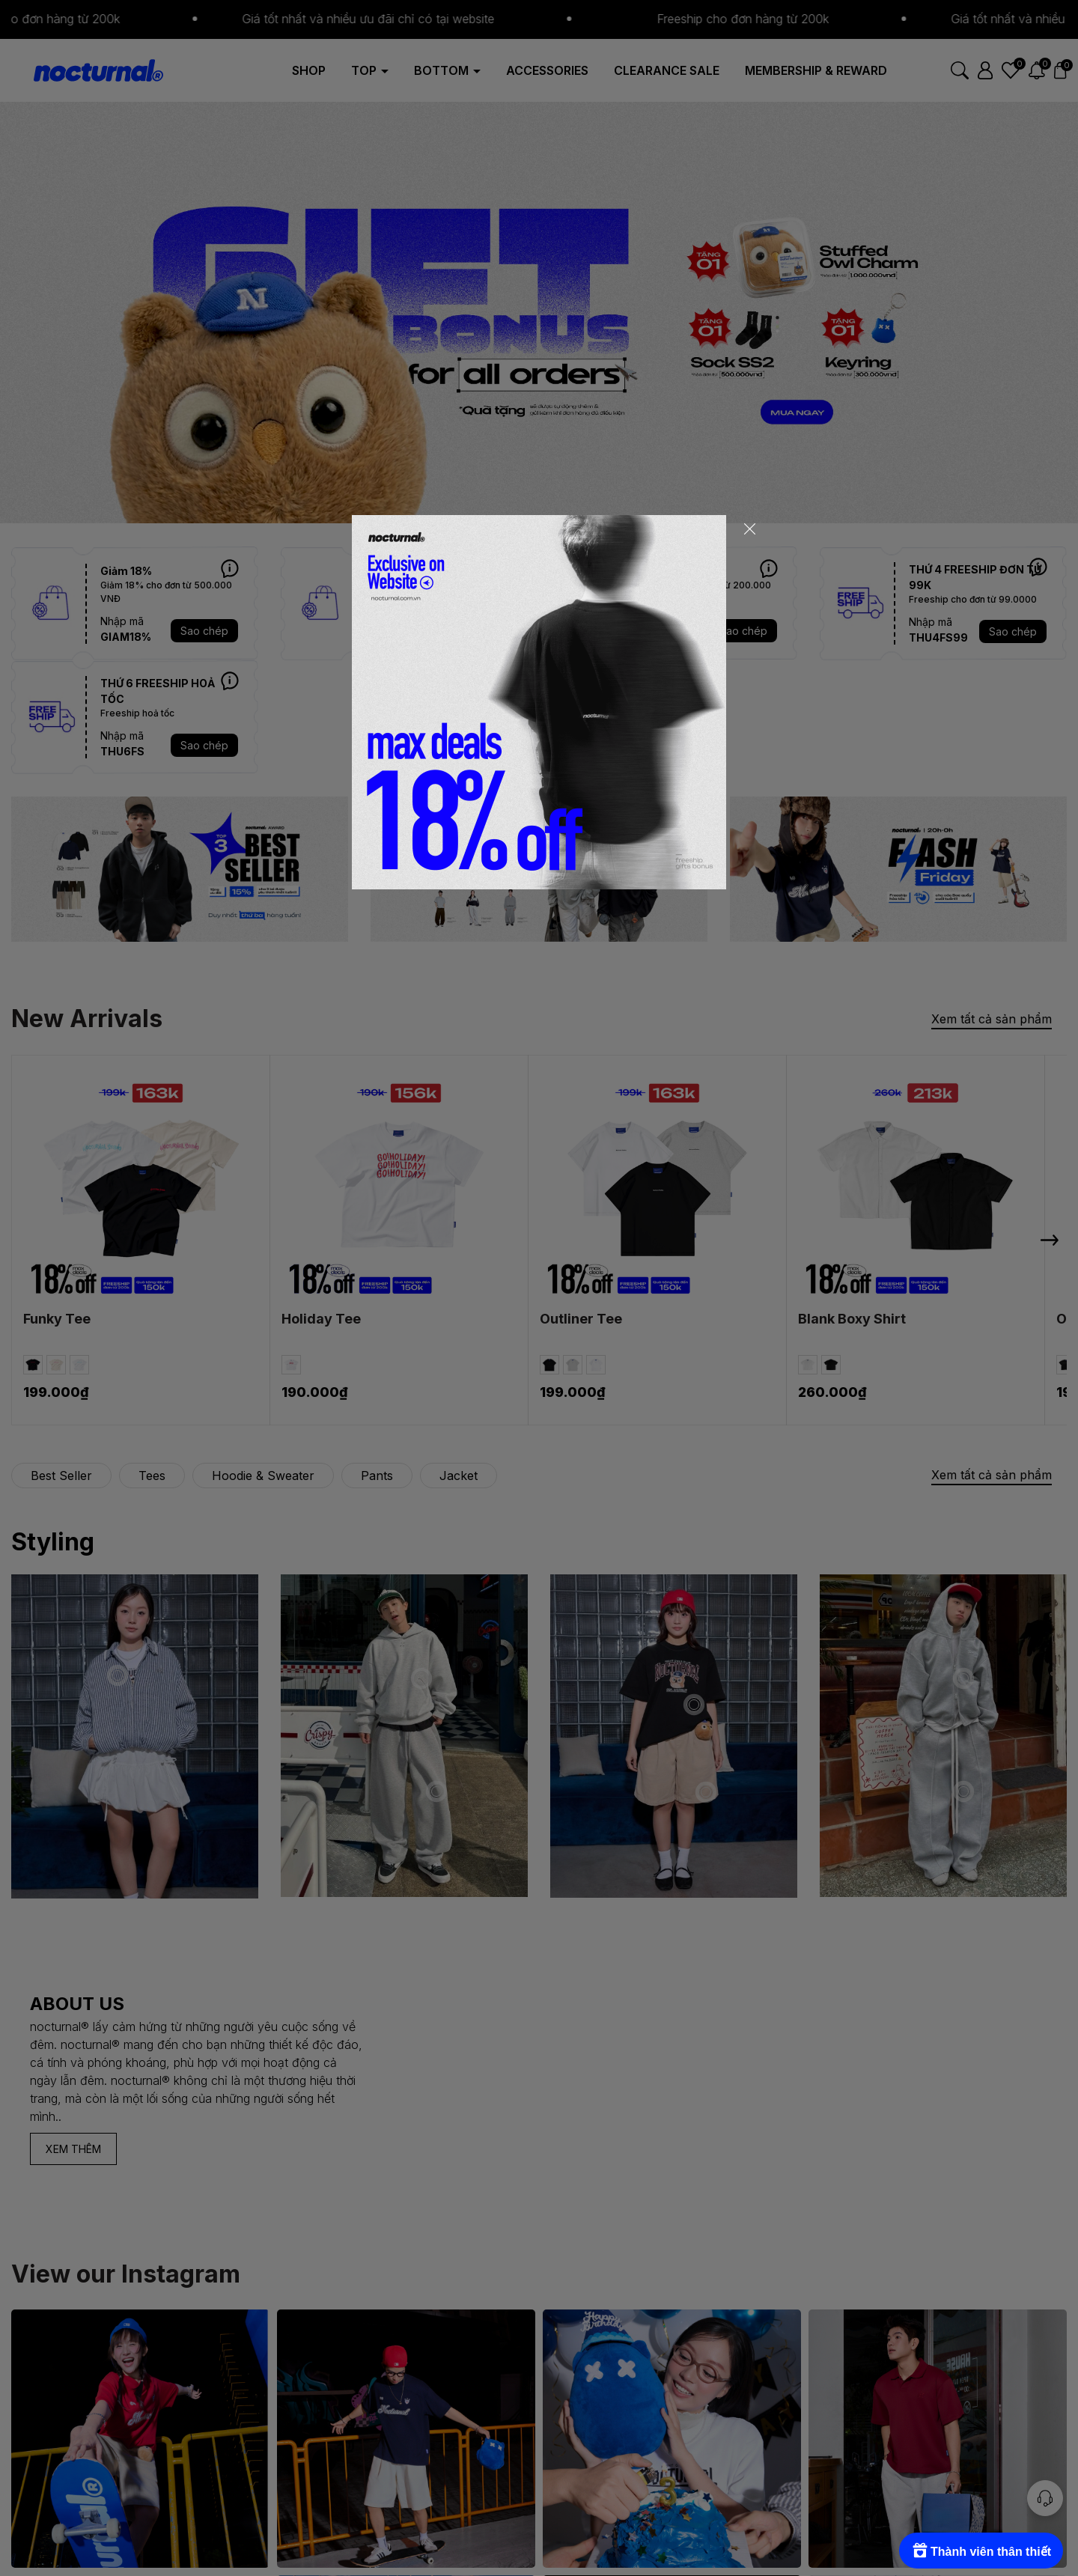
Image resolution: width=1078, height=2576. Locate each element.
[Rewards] (981, 2551)
